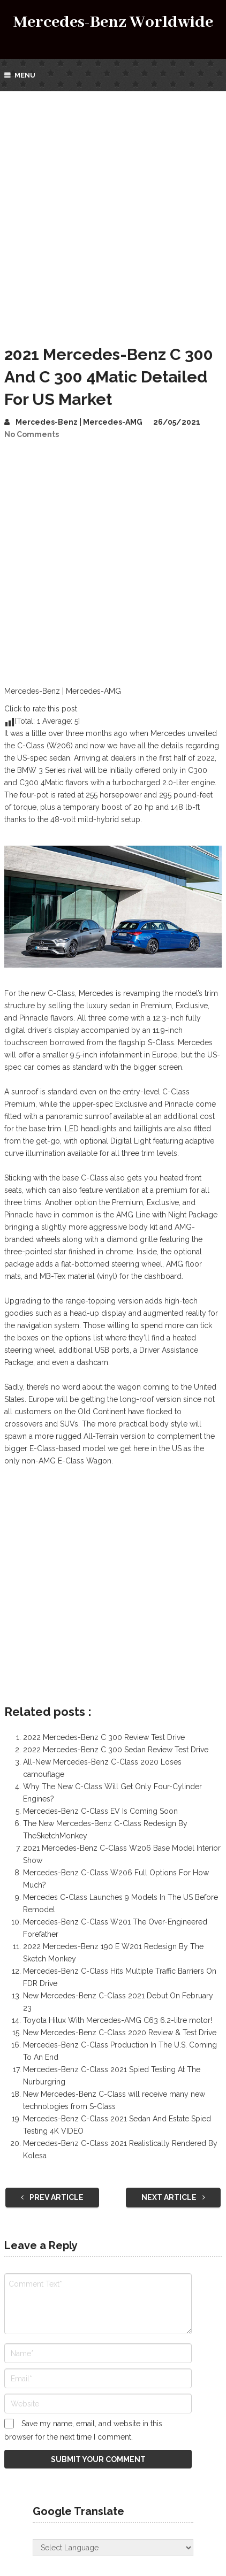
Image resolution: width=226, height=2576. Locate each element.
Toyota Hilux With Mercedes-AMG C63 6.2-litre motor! (117, 2020)
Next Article (173, 2197)
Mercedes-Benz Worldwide (113, 22)
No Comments (31, 434)
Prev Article (52, 2197)
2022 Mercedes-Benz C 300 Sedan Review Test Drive (115, 1749)
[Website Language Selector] (113, 2547)
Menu (24, 75)
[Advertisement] (113, 209)
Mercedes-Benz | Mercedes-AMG (79, 422)
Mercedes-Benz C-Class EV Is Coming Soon (100, 1811)
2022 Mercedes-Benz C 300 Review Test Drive (104, 1737)
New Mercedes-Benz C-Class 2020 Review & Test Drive (119, 2032)
